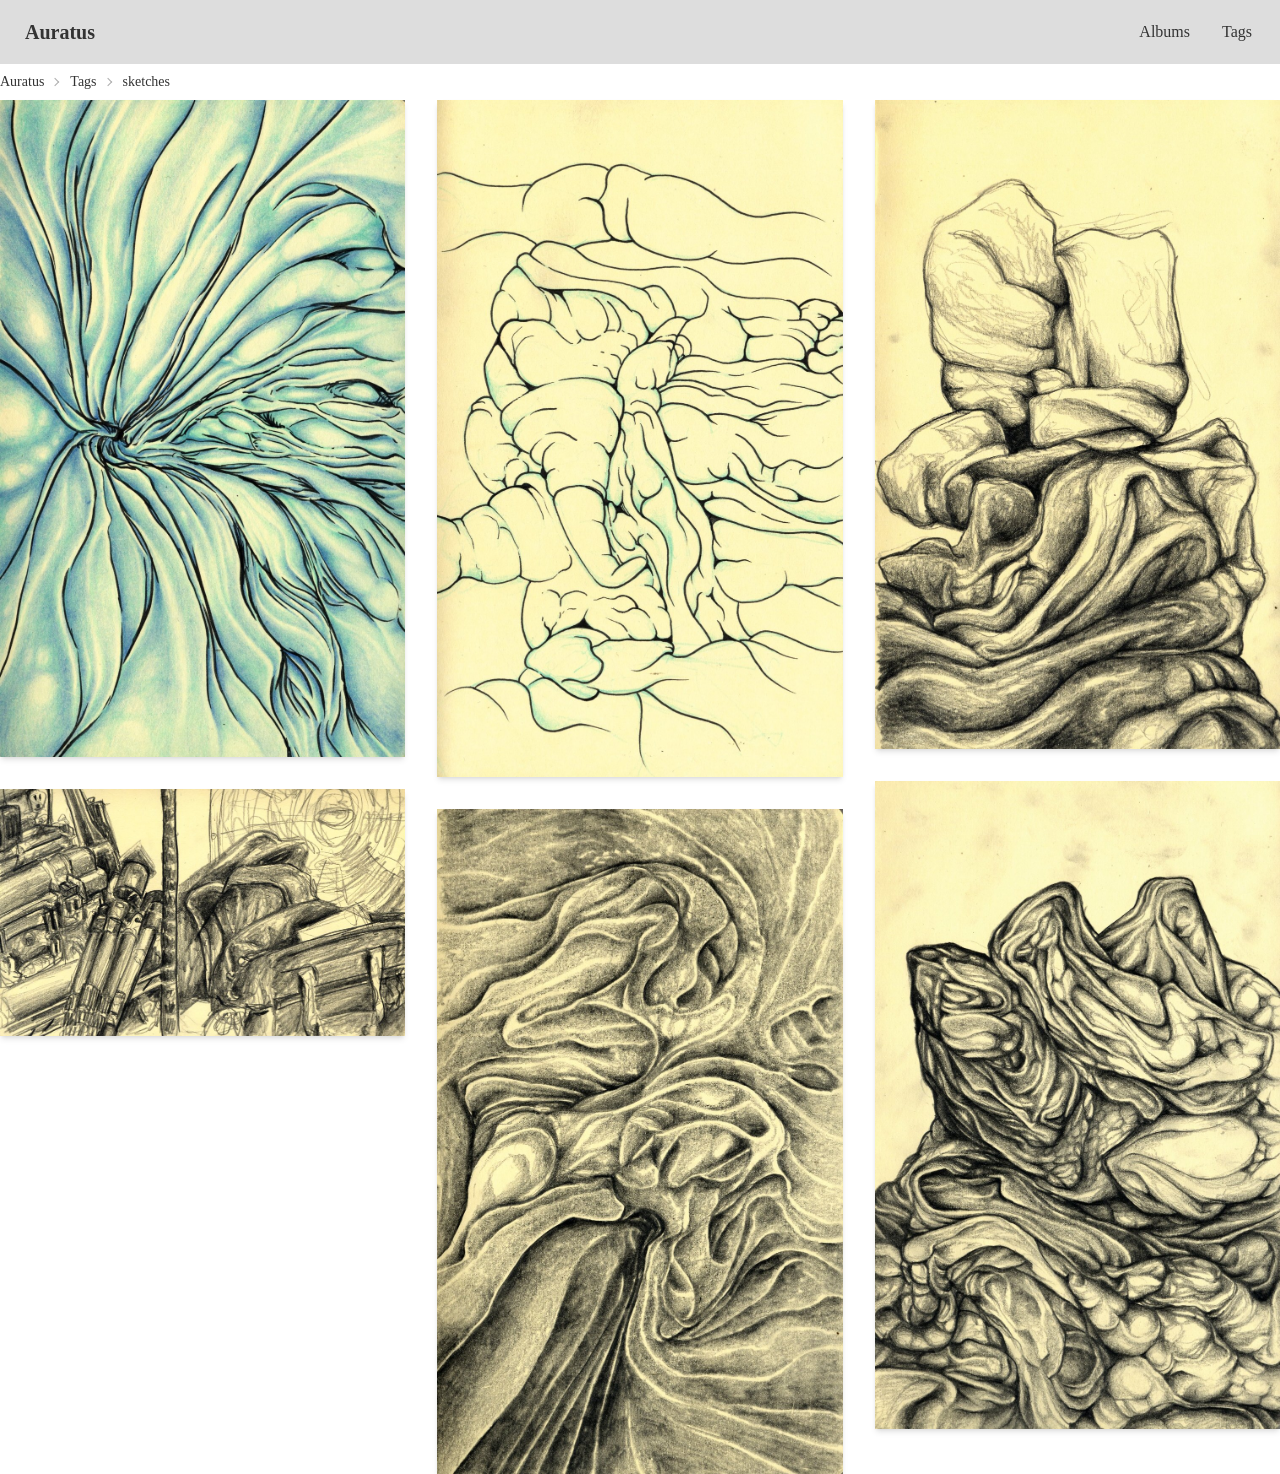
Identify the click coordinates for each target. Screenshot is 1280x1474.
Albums (1164, 31)
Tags (1237, 31)
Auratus (60, 32)
